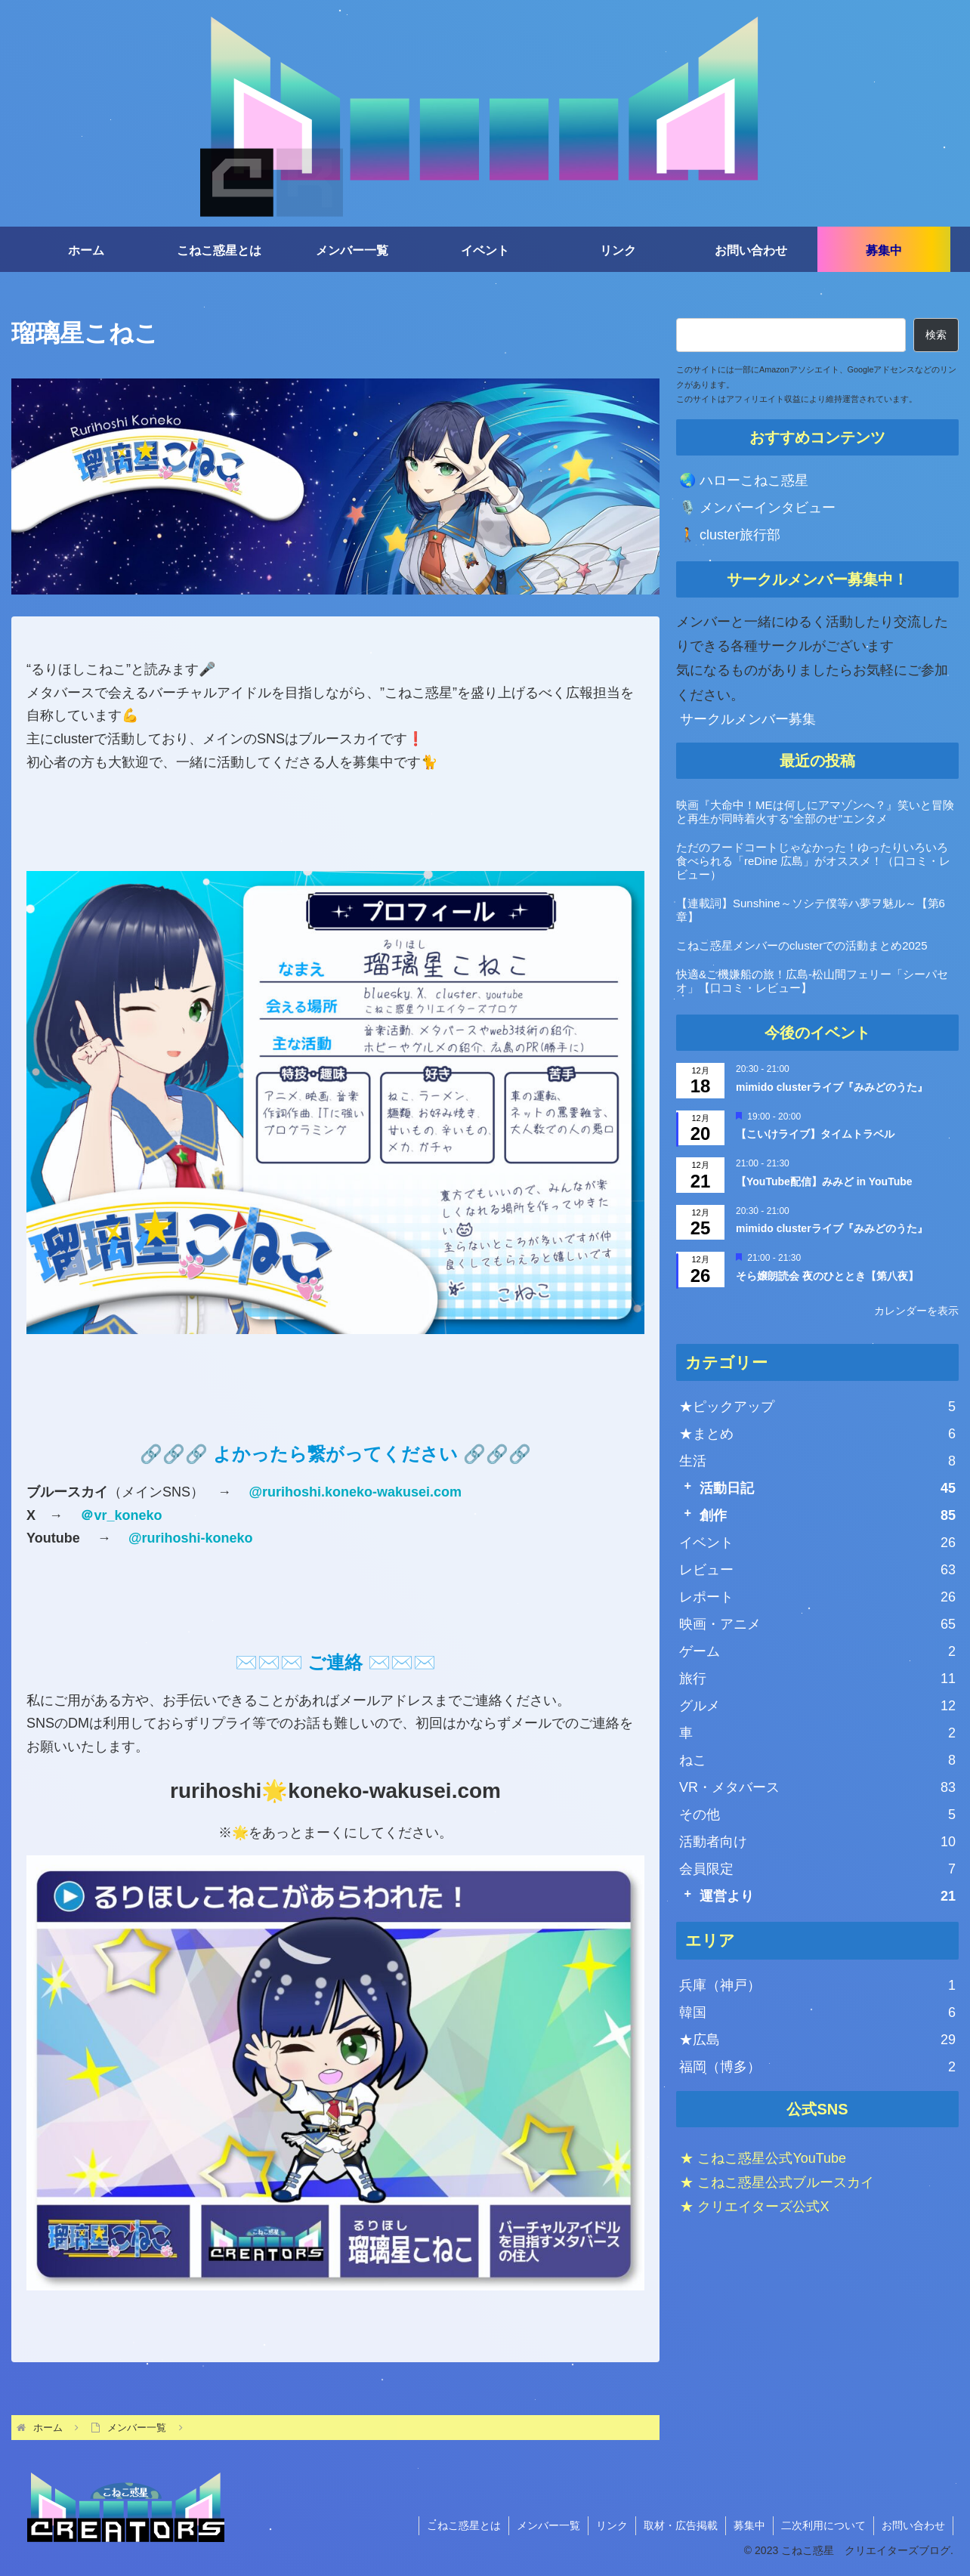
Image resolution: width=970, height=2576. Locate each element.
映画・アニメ (817, 1624)
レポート (817, 1597)
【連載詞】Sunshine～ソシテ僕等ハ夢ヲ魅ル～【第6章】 (810, 910)
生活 (817, 1461)
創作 (828, 1515)
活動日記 (828, 1488)
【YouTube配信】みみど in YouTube (824, 1181)
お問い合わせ (913, 2525)
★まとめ (817, 1434)
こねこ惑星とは (464, 2525)
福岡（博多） (817, 2067)
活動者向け (817, 1842)
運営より (828, 1896)
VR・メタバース (817, 1787)
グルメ (817, 1706)
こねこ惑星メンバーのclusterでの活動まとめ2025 (802, 945)
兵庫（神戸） (817, 1985)
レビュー (817, 1570)
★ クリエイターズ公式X (754, 2206)
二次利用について (823, 2525)
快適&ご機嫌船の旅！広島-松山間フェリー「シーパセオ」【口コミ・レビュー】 (812, 981)
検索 (936, 335)
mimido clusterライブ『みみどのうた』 (832, 1087)
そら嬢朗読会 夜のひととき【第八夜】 (827, 1276)
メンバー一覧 (548, 2525)
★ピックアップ (817, 1407)
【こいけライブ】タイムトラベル (815, 1134)
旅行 (817, 1678)
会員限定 (817, 1869)
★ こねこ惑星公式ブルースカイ (777, 2182)
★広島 (817, 2040)
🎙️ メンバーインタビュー (757, 507)
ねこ (817, 1760)
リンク (612, 2525)
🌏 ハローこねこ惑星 (743, 480)
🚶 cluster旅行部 (729, 534)
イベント (817, 1542)
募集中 (749, 2525)
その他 (817, 1814)
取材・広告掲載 (681, 2525)
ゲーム (817, 1651)
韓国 (817, 2012)
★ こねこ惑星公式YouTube (763, 2157)
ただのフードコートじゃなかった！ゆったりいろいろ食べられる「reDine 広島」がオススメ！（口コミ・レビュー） (813, 861)
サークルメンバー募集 (748, 719)
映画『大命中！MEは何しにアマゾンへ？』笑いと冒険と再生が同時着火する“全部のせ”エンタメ (815, 811)
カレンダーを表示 (916, 1311)
